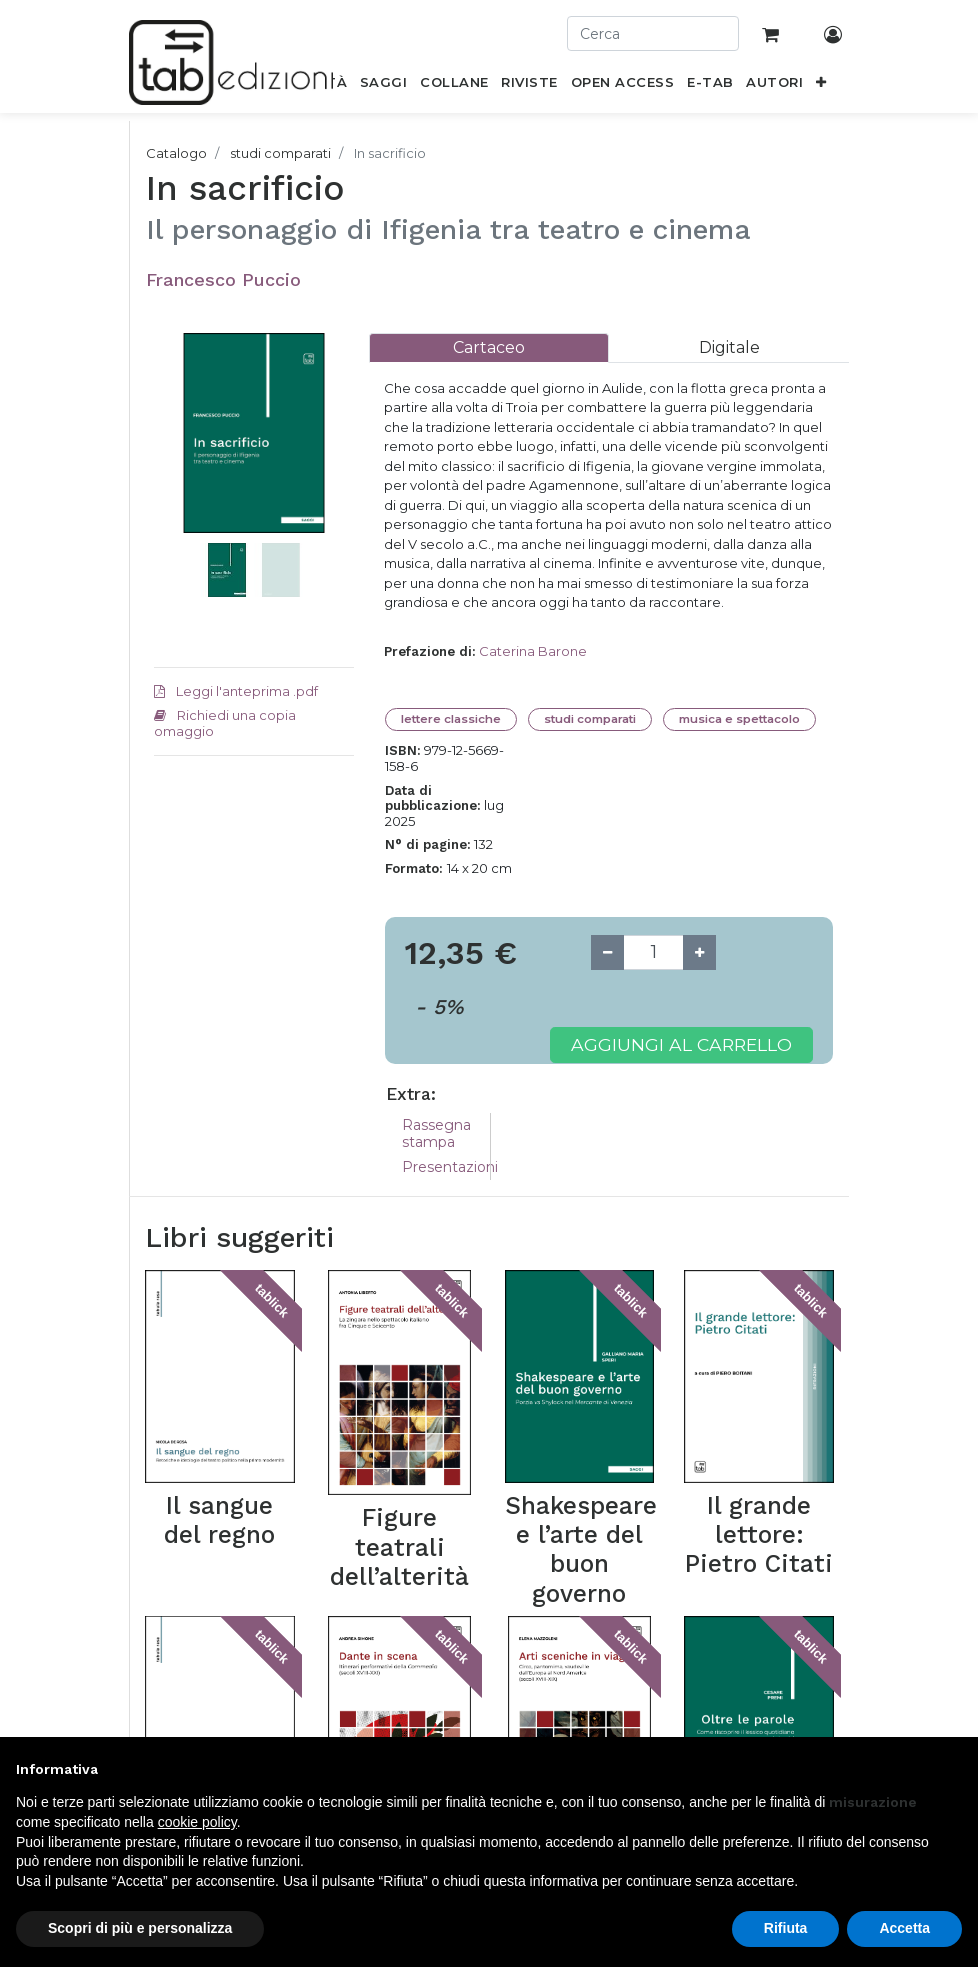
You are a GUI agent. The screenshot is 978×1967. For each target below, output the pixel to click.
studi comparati (280, 153)
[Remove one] (607, 952)
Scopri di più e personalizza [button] (140, 1928)
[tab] (489, 347)
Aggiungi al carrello (681, 1044)
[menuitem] (384, 86)
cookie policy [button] (197, 1822)
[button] (821, 86)
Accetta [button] (904, 1928)
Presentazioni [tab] (450, 1167)
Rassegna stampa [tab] (436, 1133)
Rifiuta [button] (786, 1928)
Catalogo (176, 153)
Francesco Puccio (223, 279)
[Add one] (699, 952)
